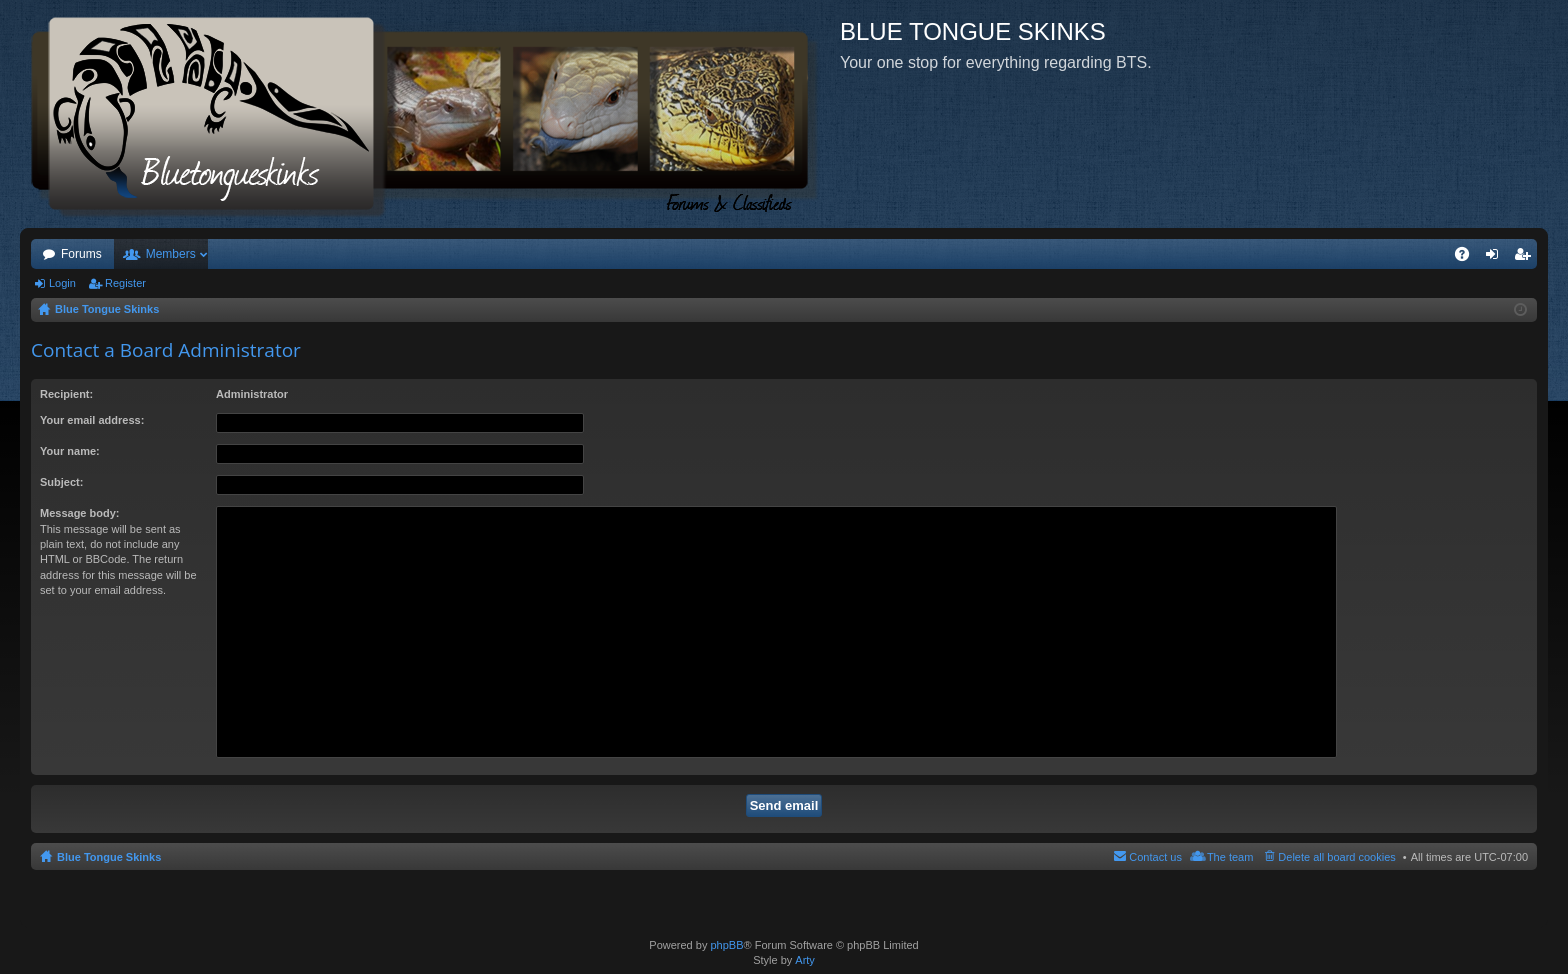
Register (125, 283)
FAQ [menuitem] (1468, 258)
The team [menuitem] (1230, 857)
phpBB (726, 945)
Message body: (79, 513)
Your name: (70, 451)
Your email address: (92, 420)
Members (171, 254)
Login (62, 283)
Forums (81, 254)
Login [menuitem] (1496, 258)
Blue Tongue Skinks (109, 857)
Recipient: (66, 394)
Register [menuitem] (1526, 258)
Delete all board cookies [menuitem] (1336, 857)
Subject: (61, 482)
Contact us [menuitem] (1155, 857)
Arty (805, 960)
